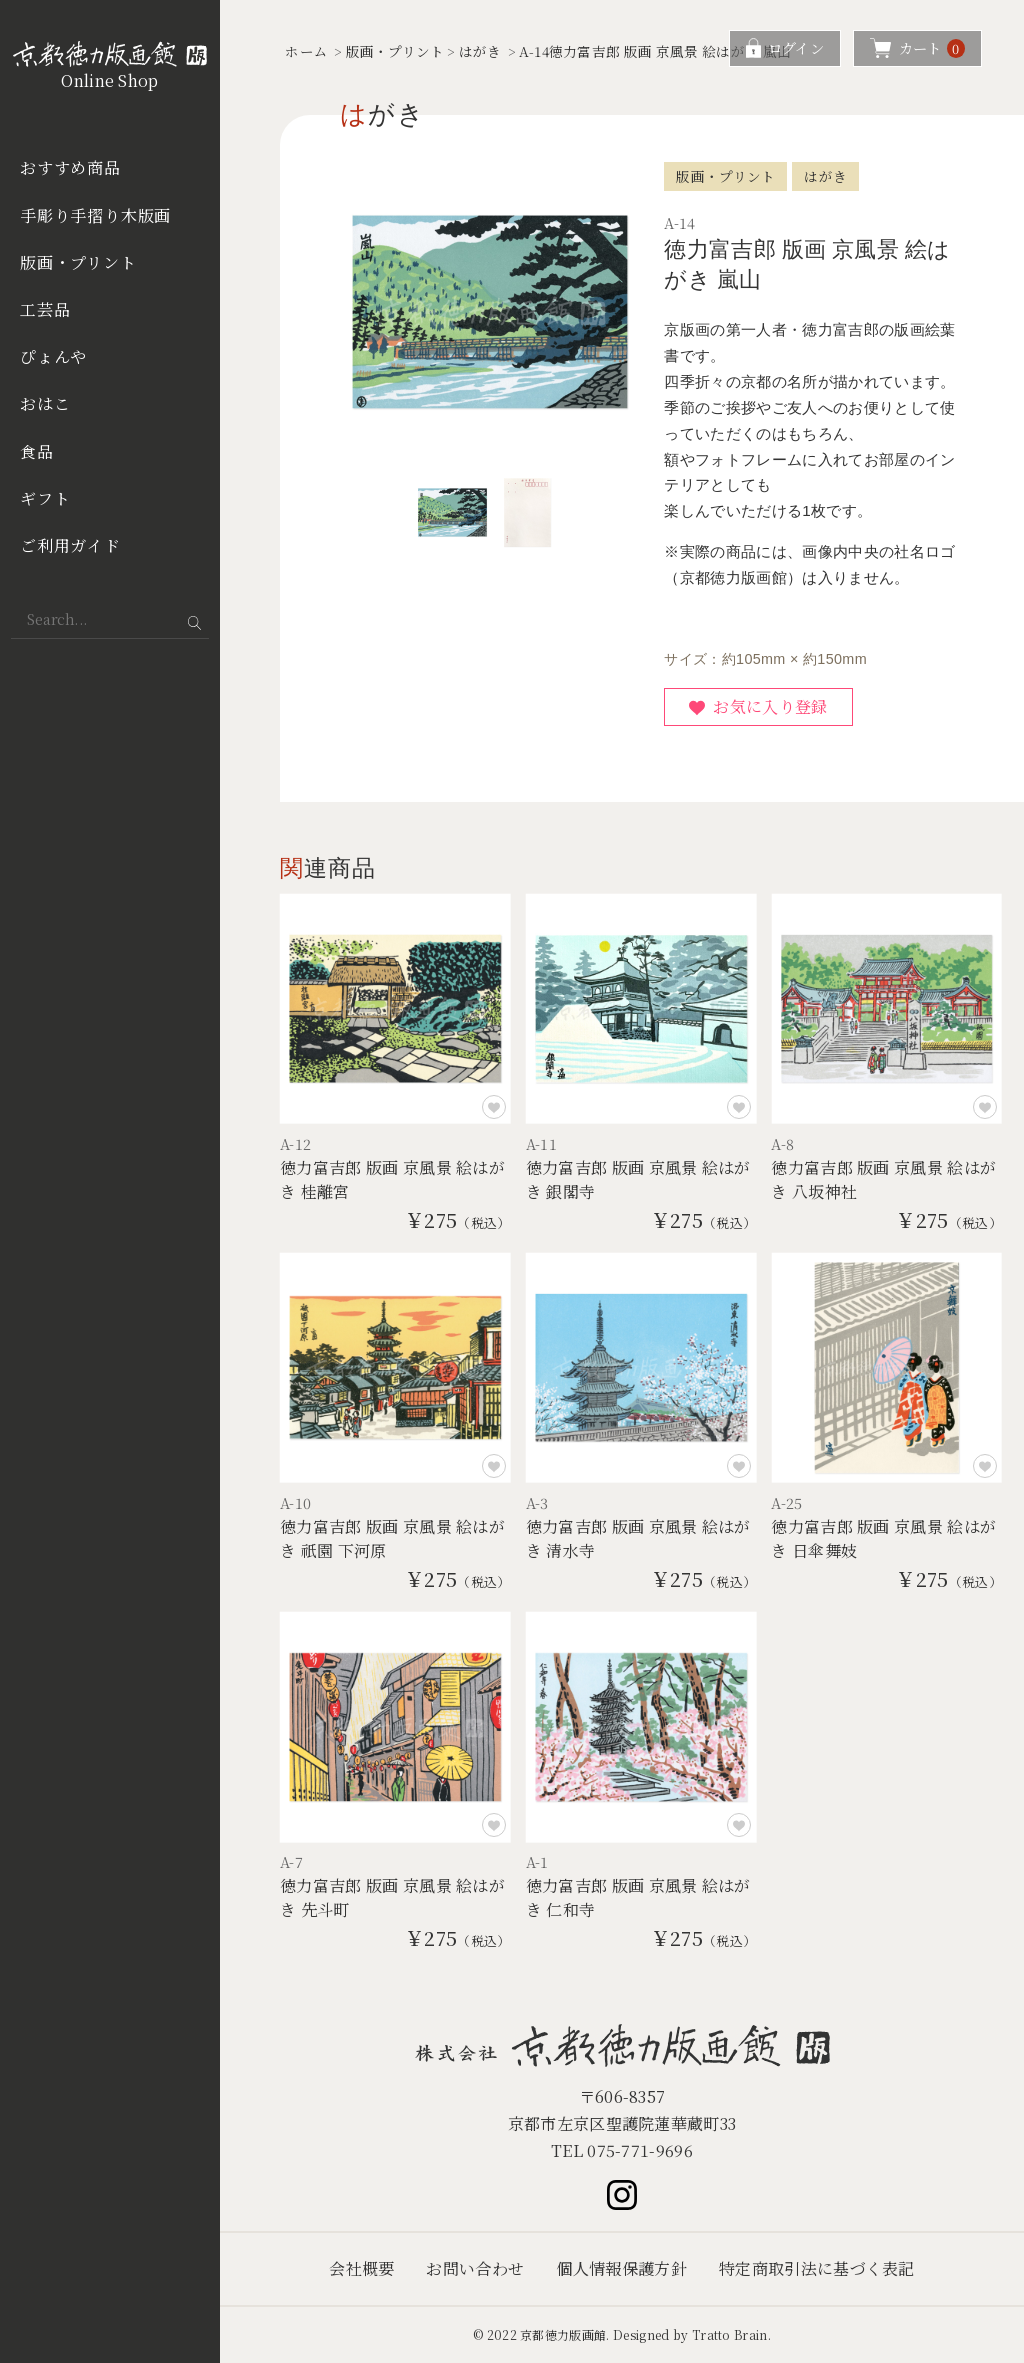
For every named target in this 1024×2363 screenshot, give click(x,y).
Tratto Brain (730, 2334)
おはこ (45, 403)
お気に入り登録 (770, 706)
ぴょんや (53, 356)
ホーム (306, 51)
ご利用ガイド (70, 545)
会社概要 (361, 2268)
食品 (37, 451)
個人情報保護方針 (621, 2268)
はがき (480, 51)
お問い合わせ (475, 2268)
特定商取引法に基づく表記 (817, 2268)
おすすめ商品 (70, 167)
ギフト (45, 498)
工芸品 (45, 309)
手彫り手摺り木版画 (95, 215)
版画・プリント (78, 262)
